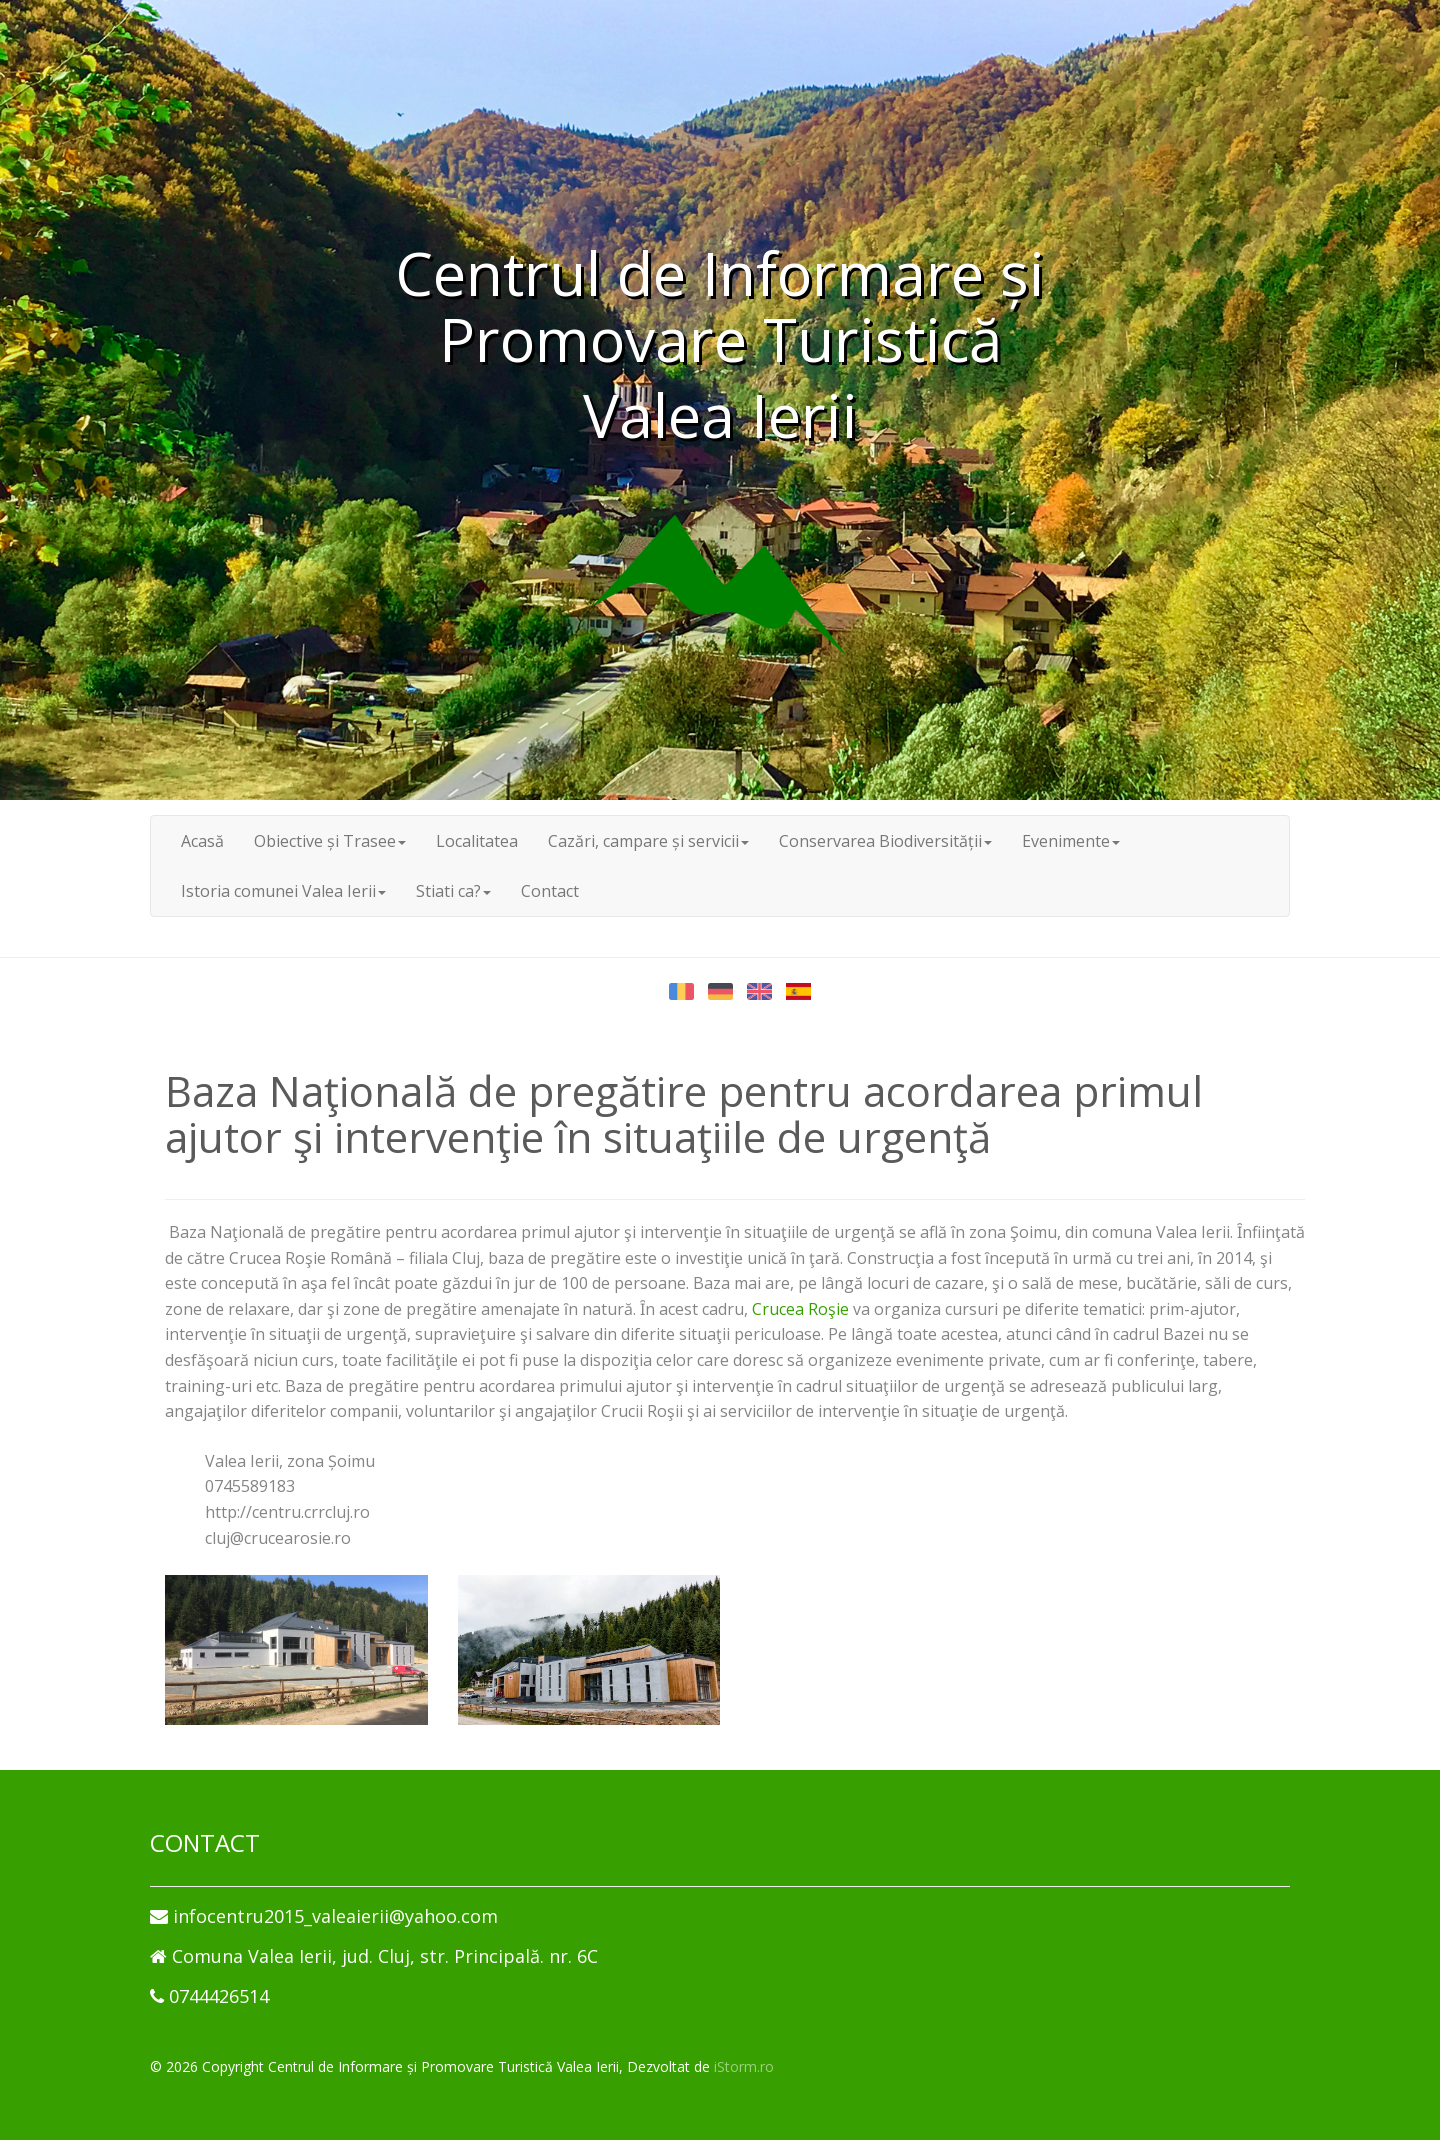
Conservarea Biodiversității (885, 841)
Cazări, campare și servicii (648, 841)
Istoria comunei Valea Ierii (283, 891)
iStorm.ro (744, 2066)
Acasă (202, 841)
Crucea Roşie (800, 1309)
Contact (550, 891)
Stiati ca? (453, 891)
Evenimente (1071, 841)
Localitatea (477, 841)
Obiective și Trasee (330, 841)
